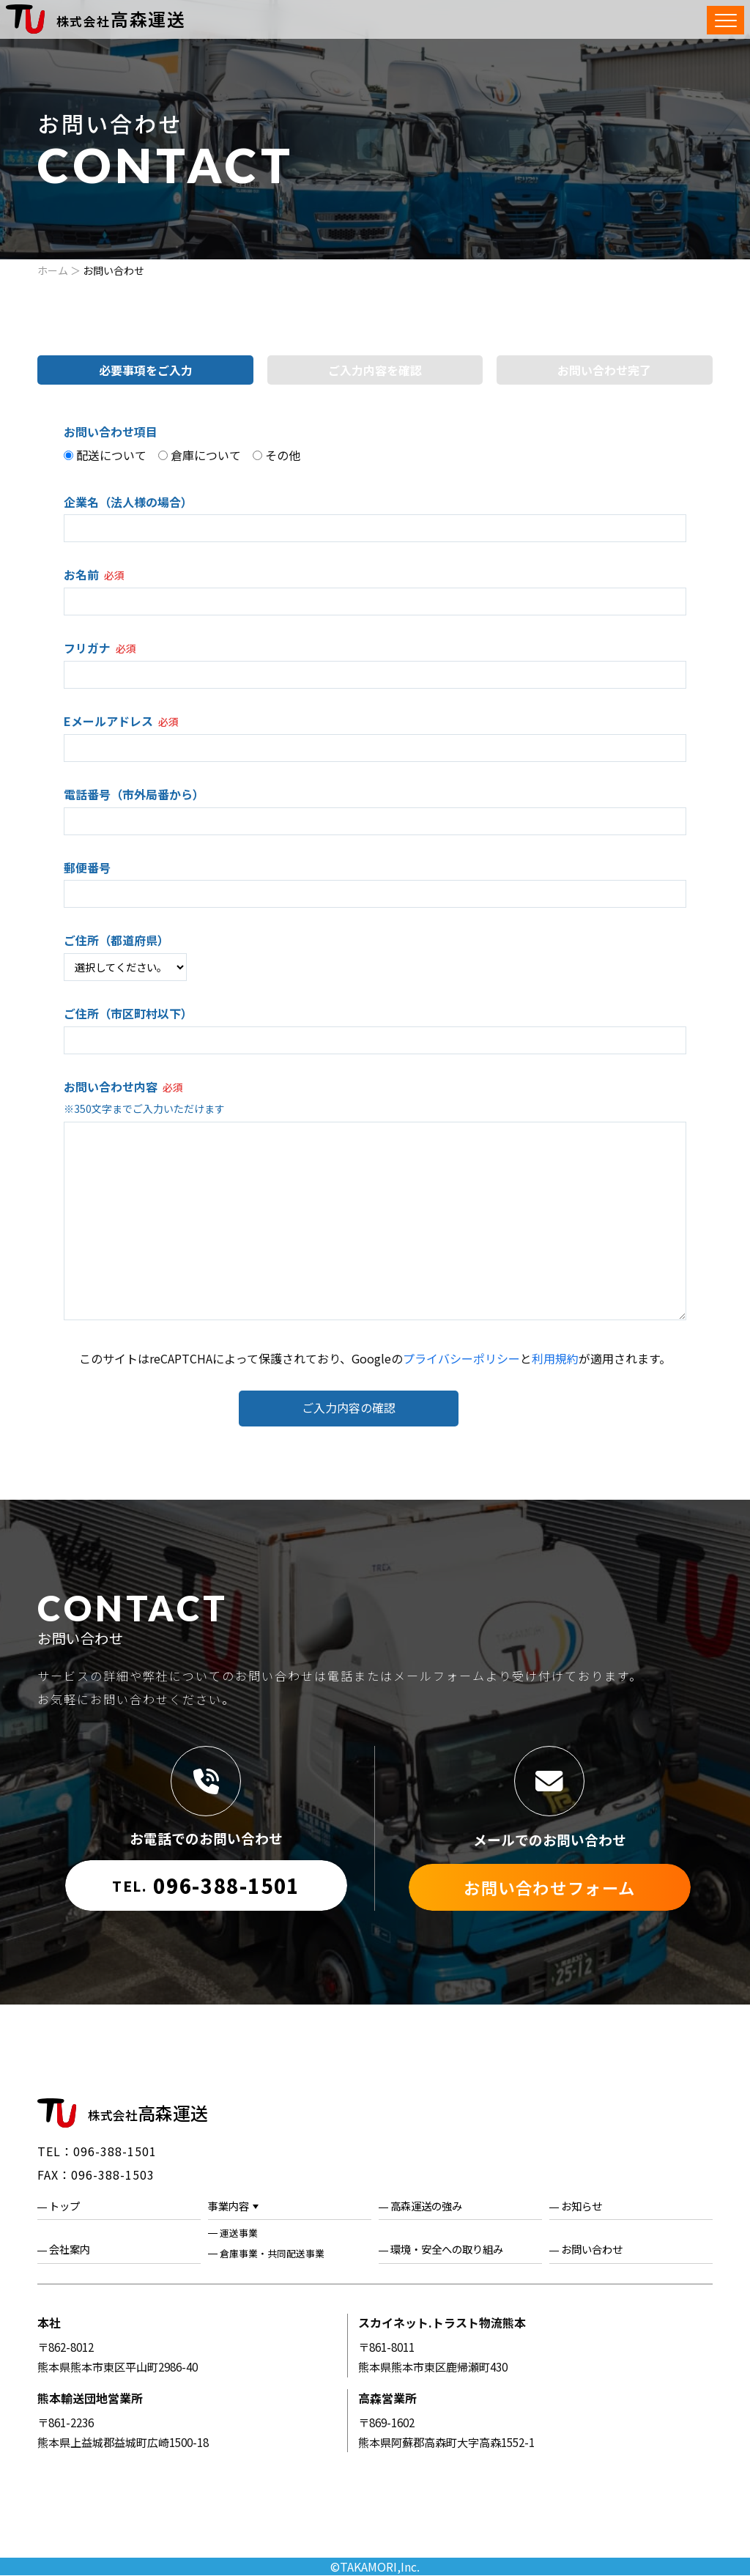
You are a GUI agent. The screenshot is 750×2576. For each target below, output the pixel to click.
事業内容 (228, 2205)
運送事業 (239, 2233)
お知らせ (581, 2205)
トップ (64, 2205)
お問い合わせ (592, 2249)
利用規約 (555, 1358)
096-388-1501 (206, 1885)
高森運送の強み (426, 2205)
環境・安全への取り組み (446, 2249)
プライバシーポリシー (461, 1358)
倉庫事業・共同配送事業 (272, 2253)
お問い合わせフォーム (550, 1887)
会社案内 (69, 2249)
